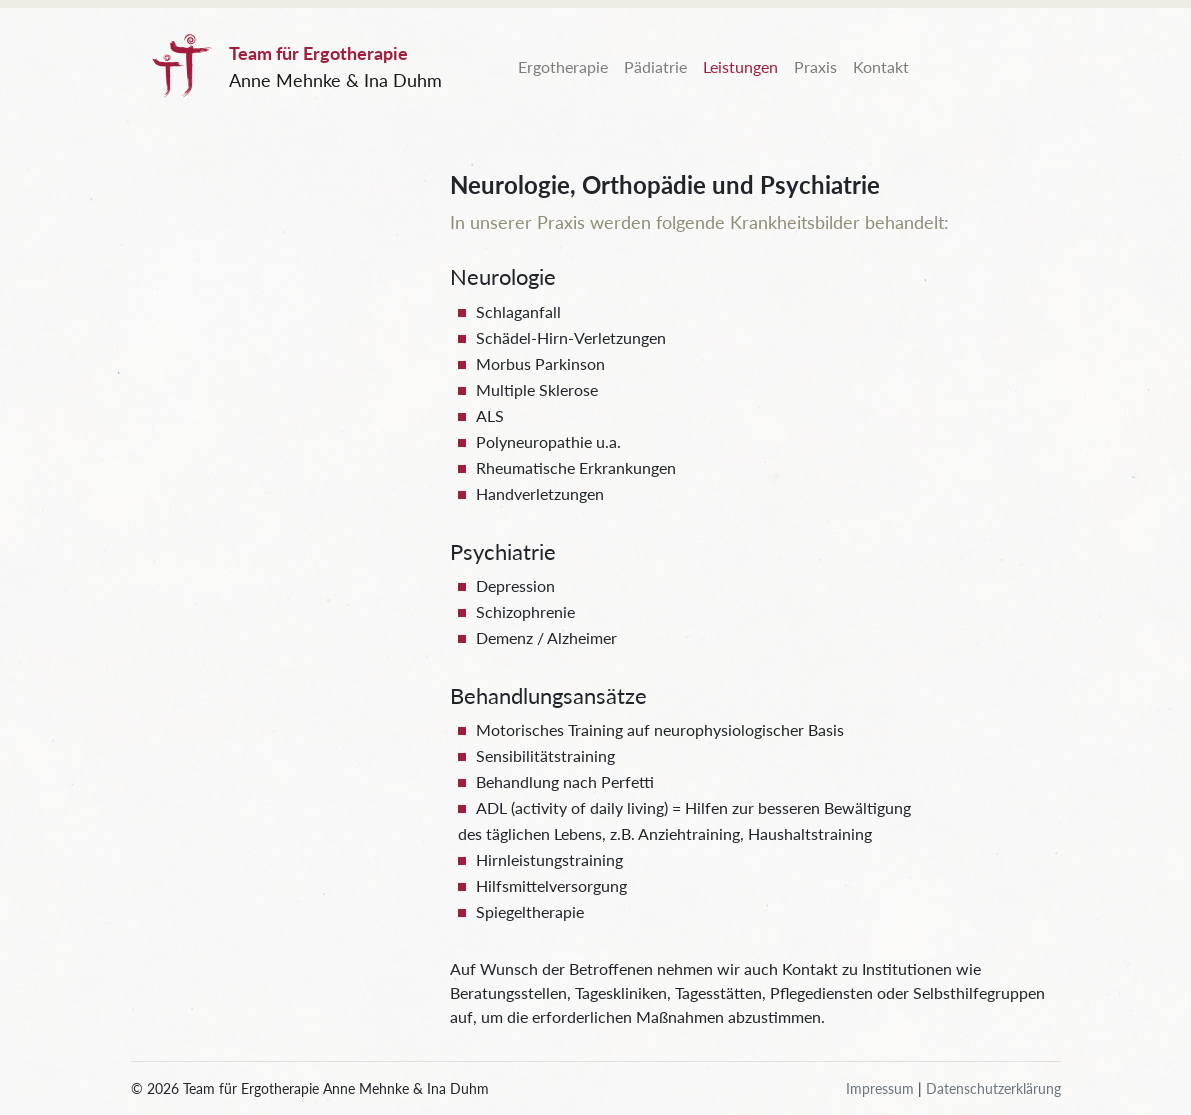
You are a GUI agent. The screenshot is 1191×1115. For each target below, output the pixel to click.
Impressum (880, 1088)
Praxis (815, 66)
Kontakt (881, 66)
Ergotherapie (563, 66)
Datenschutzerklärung (993, 1088)
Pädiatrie (655, 66)
